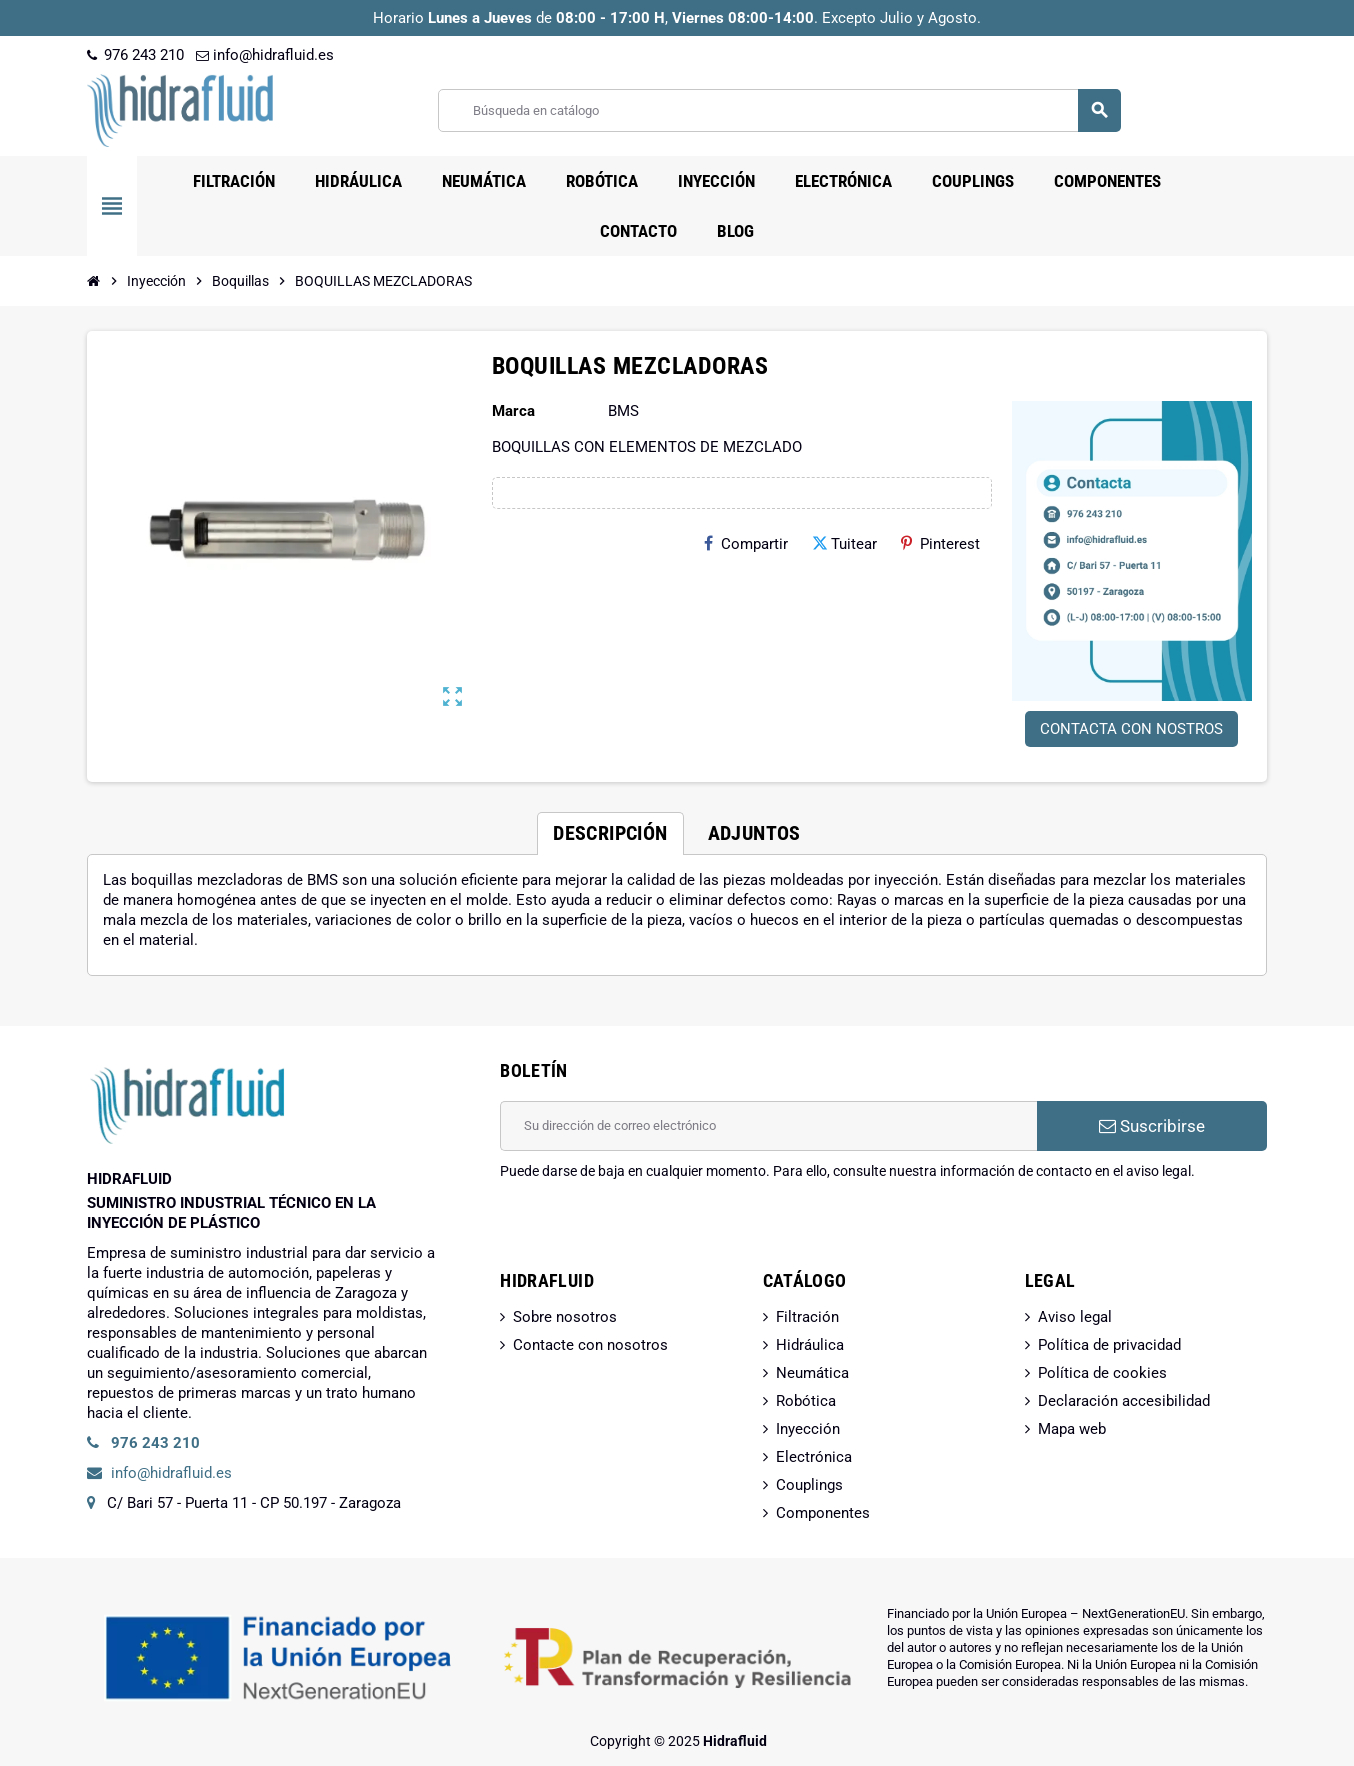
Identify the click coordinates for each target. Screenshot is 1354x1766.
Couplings (809, 1485)
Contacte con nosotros (590, 1345)
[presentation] (652, 1232)
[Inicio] (94, 281)
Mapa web (1072, 1429)
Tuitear (844, 544)
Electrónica (814, 1457)
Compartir (746, 544)
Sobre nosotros (565, 1317)
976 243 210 (135, 55)
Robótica (806, 1401)
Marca (513, 411)
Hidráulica (810, 1345)
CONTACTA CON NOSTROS (1131, 729)
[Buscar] (779, 110)
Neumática (812, 1373)
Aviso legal (1075, 1317)
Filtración (807, 1317)
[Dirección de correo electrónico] (768, 1126)
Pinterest (940, 544)
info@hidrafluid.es (265, 55)
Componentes (823, 1513)
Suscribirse (1152, 1126)
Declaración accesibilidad (1124, 1401)
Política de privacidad (1109, 1345)
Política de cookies (1102, 1373)
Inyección (808, 1429)
